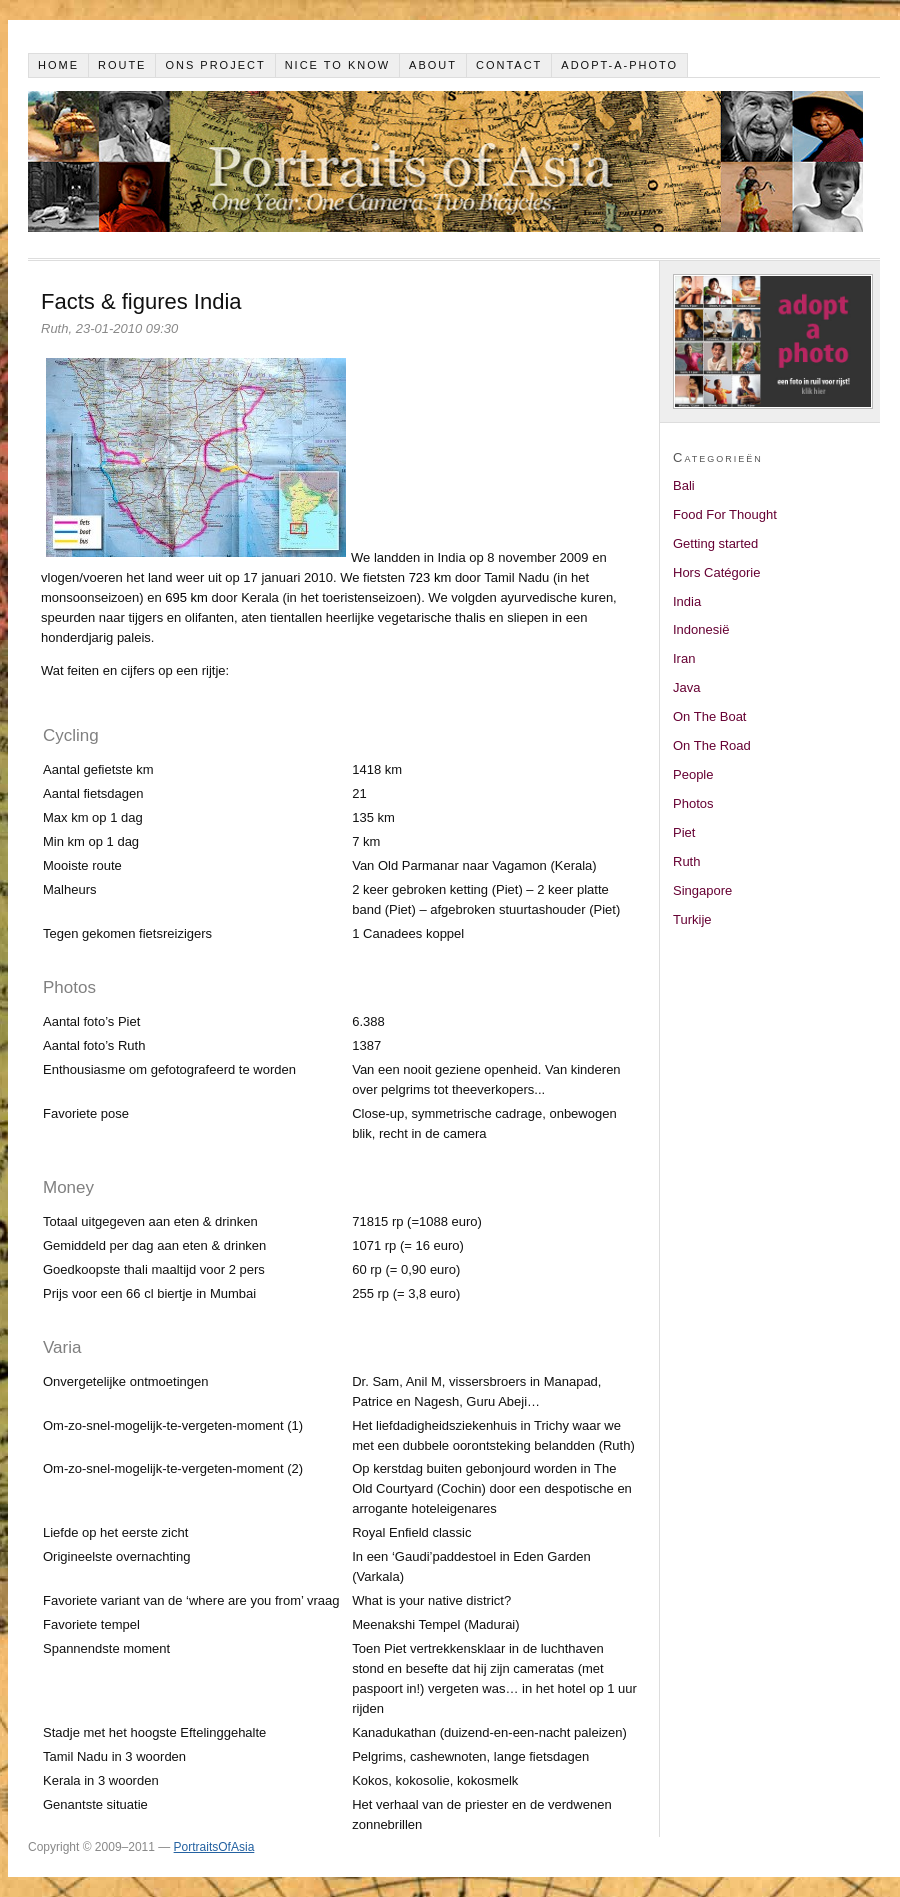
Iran (684, 658)
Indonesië (701, 629)
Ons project (215, 65)
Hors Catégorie (716, 572)
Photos (693, 803)
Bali (684, 485)
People (693, 774)
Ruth (686, 861)
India (687, 601)
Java (686, 687)
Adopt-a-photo (619, 65)
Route (122, 65)
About (433, 65)
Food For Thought (725, 514)
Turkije (692, 919)
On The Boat (709, 716)
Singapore (702, 890)
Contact (509, 65)
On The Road (712, 745)
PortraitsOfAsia (214, 1847)
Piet (684, 832)
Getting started (715, 543)
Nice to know (338, 65)
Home (58, 65)
